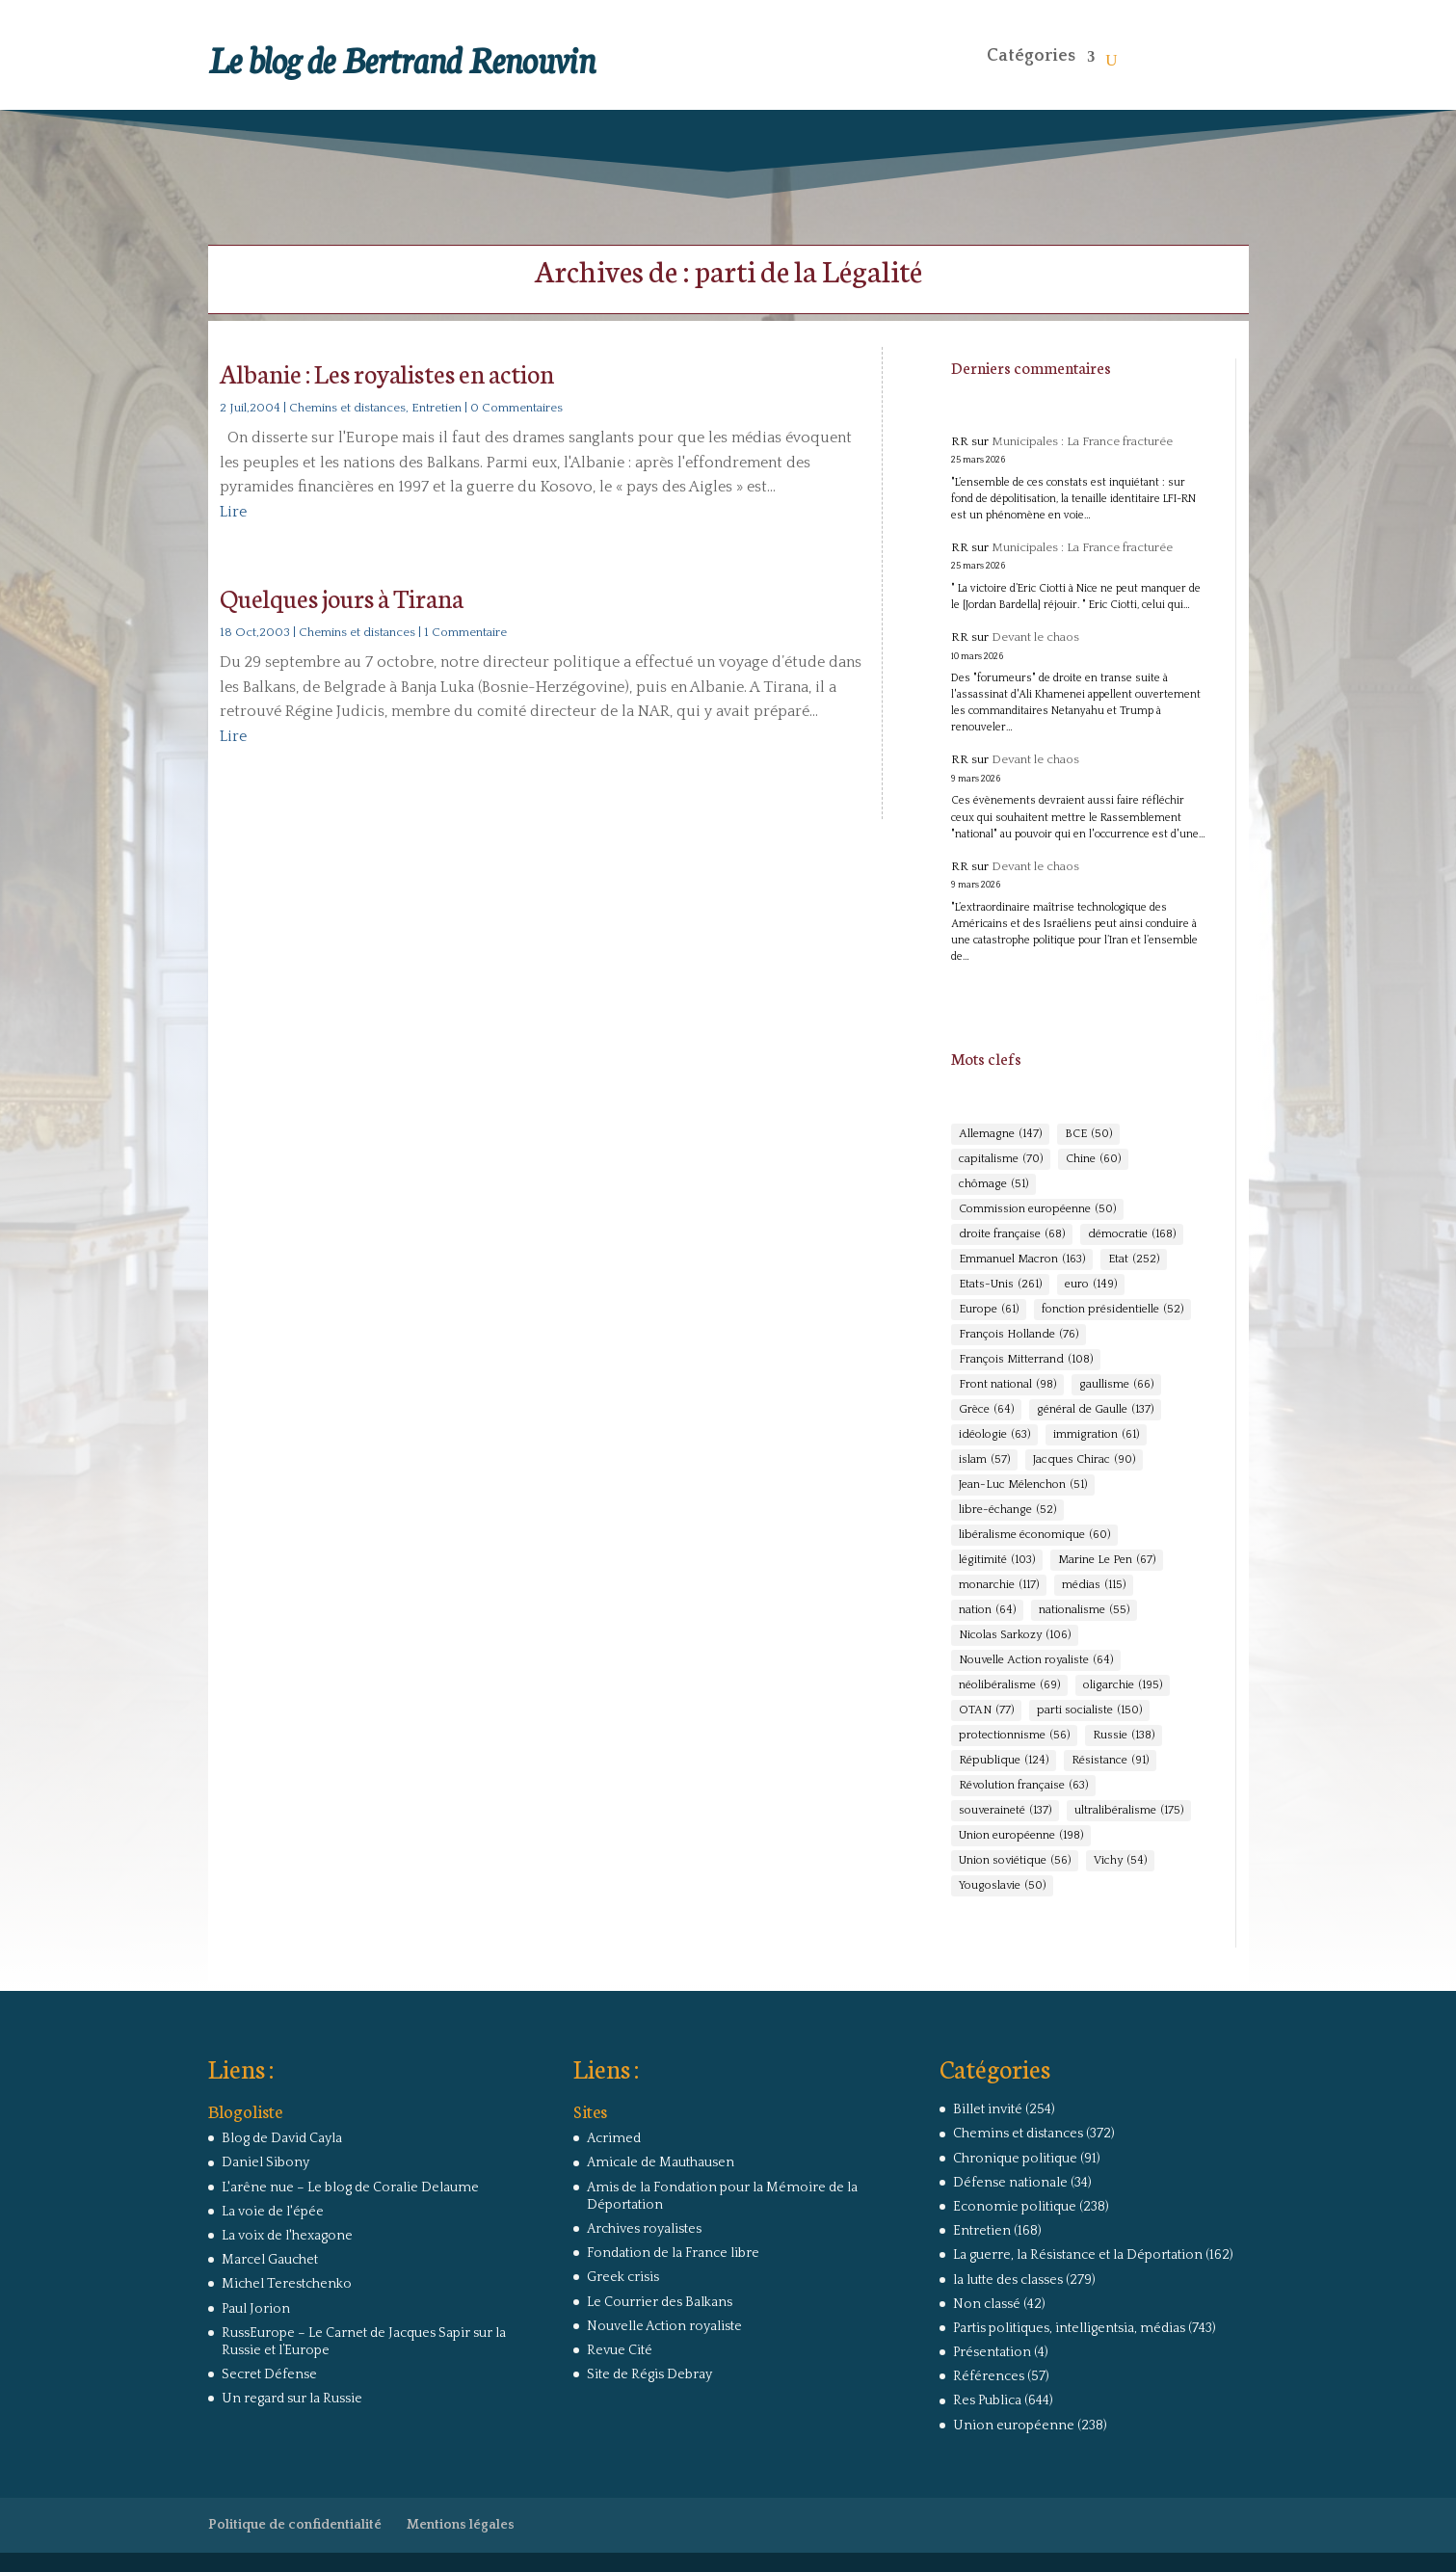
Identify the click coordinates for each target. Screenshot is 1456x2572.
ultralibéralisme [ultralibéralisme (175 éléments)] (1128, 1810)
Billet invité (987, 2109)
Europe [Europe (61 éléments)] (989, 1309)
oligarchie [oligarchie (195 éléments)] (1122, 1685)
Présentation (992, 2352)
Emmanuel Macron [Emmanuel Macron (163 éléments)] (1022, 1259)
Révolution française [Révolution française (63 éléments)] (1023, 1785)
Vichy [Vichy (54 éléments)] (1120, 1860)
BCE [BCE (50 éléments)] (1088, 1134)
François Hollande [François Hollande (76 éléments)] (1018, 1334)
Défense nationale (1010, 2182)
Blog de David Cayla (282, 2138)
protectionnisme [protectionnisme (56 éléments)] (1014, 1735)
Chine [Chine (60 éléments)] (1093, 1159)
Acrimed (614, 2138)
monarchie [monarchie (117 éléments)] (999, 1585)
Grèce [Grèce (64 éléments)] (986, 1410)
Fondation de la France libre (673, 2253)
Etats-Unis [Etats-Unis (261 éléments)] (1000, 1284)
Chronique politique (1015, 2158)
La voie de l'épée (273, 2211)
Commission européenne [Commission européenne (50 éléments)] (1037, 1209)
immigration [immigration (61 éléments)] (1096, 1435)
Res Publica (987, 2400)
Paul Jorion (256, 2309)
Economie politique (1014, 2206)
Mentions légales (461, 2524)
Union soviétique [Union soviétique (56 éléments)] (1015, 1860)
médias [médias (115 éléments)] (1093, 1585)
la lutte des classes (1008, 2280)
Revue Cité (619, 2350)
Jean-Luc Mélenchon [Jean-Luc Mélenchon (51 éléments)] (1023, 1485)
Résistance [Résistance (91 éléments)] (1110, 1760)
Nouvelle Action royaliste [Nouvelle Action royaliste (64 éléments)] (1036, 1660)
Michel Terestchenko (287, 2284)
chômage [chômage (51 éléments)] (993, 1184)
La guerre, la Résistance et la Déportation (1078, 2255)
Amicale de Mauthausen (660, 2162)
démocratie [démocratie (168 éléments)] (1132, 1234)
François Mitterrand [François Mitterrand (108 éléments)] (1026, 1359)
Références (988, 2376)
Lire (233, 511)
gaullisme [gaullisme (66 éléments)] (1116, 1384)
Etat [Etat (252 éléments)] (1133, 1259)
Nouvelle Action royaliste (664, 2326)
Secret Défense (269, 2374)
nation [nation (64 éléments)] (987, 1610)
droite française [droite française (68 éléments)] (1012, 1234)
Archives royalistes (644, 2229)
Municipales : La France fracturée (1082, 441)
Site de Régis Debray (649, 2374)
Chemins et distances (347, 407)
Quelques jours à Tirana (341, 597)
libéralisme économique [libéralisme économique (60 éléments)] (1034, 1535)
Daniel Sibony (265, 2162)
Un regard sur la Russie (292, 2398)
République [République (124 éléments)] (1003, 1760)
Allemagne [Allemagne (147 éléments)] (1000, 1134)
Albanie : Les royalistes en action (387, 372)
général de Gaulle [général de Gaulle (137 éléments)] (1095, 1410)
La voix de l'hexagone (287, 2235)
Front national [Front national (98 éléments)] (1007, 1384)
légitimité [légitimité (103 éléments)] (997, 1560)
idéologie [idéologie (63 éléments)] (994, 1435)
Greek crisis (623, 2277)
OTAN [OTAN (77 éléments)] (986, 1710)
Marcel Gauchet (270, 2259)
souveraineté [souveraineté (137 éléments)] (1005, 1810)
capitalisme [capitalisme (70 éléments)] (1001, 1159)
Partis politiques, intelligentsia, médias (1069, 2328)
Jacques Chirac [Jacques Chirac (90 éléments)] (1084, 1460)
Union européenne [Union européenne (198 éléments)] (1021, 1835)
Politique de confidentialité (295, 2524)
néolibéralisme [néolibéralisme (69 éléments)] (1009, 1685)
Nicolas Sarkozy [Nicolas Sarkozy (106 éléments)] (1015, 1635)
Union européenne (1013, 2425)
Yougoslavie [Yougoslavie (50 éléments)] (1002, 1886)
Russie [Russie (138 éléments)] (1123, 1735)
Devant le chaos (1035, 637)
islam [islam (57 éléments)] (984, 1460)
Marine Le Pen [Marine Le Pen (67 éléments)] (1106, 1560)
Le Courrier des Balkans (659, 2302)
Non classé (986, 2304)
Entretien (436, 407)
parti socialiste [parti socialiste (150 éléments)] (1089, 1710)
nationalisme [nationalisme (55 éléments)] (1084, 1610)
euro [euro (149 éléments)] (1091, 1284)
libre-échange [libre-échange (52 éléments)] (1007, 1510)
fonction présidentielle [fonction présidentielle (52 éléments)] (1112, 1309)
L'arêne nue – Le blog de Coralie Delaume (350, 2187)
